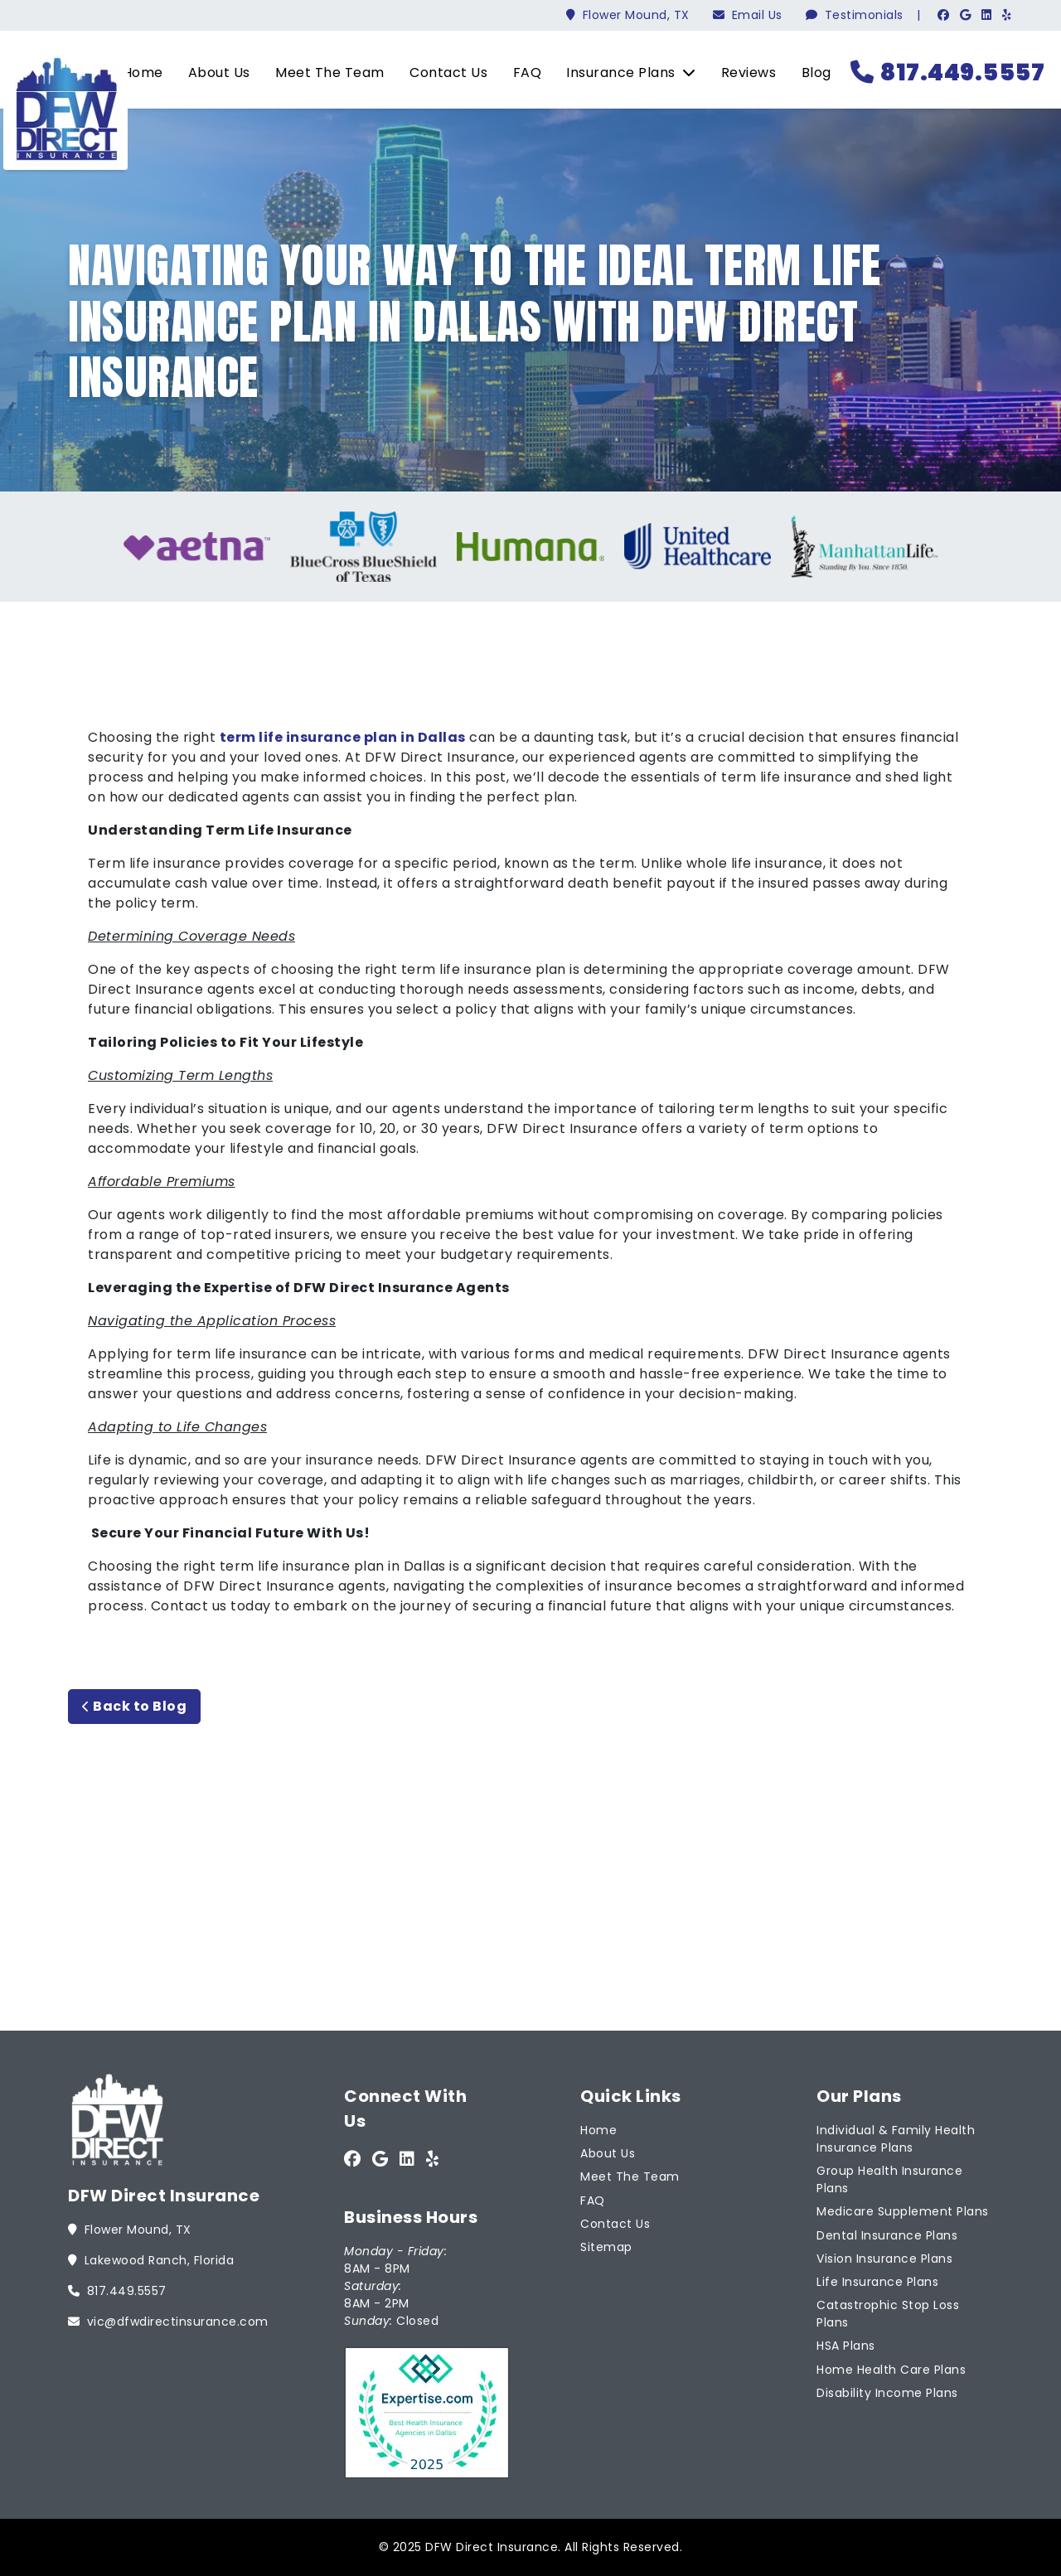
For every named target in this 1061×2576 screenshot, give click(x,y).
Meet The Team (330, 72)
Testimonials (855, 15)
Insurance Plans (630, 72)
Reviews (749, 72)
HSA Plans (845, 2345)
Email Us (747, 15)
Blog (816, 72)
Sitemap (606, 2247)
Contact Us (448, 72)
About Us (219, 72)
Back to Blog (134, 1706)
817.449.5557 (947, 72)
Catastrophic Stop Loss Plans (887, 2314)
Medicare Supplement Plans (902, 2211)
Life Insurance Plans (877, 2281)
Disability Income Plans (887, 2393)
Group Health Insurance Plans (889, 2179)
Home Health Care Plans (891, 2369)
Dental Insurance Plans (886, 2235)
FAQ (527, 72)
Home (143, 72)
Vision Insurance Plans (884, 2258)
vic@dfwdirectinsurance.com (168, 2321)
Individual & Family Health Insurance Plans (895, 2139)
